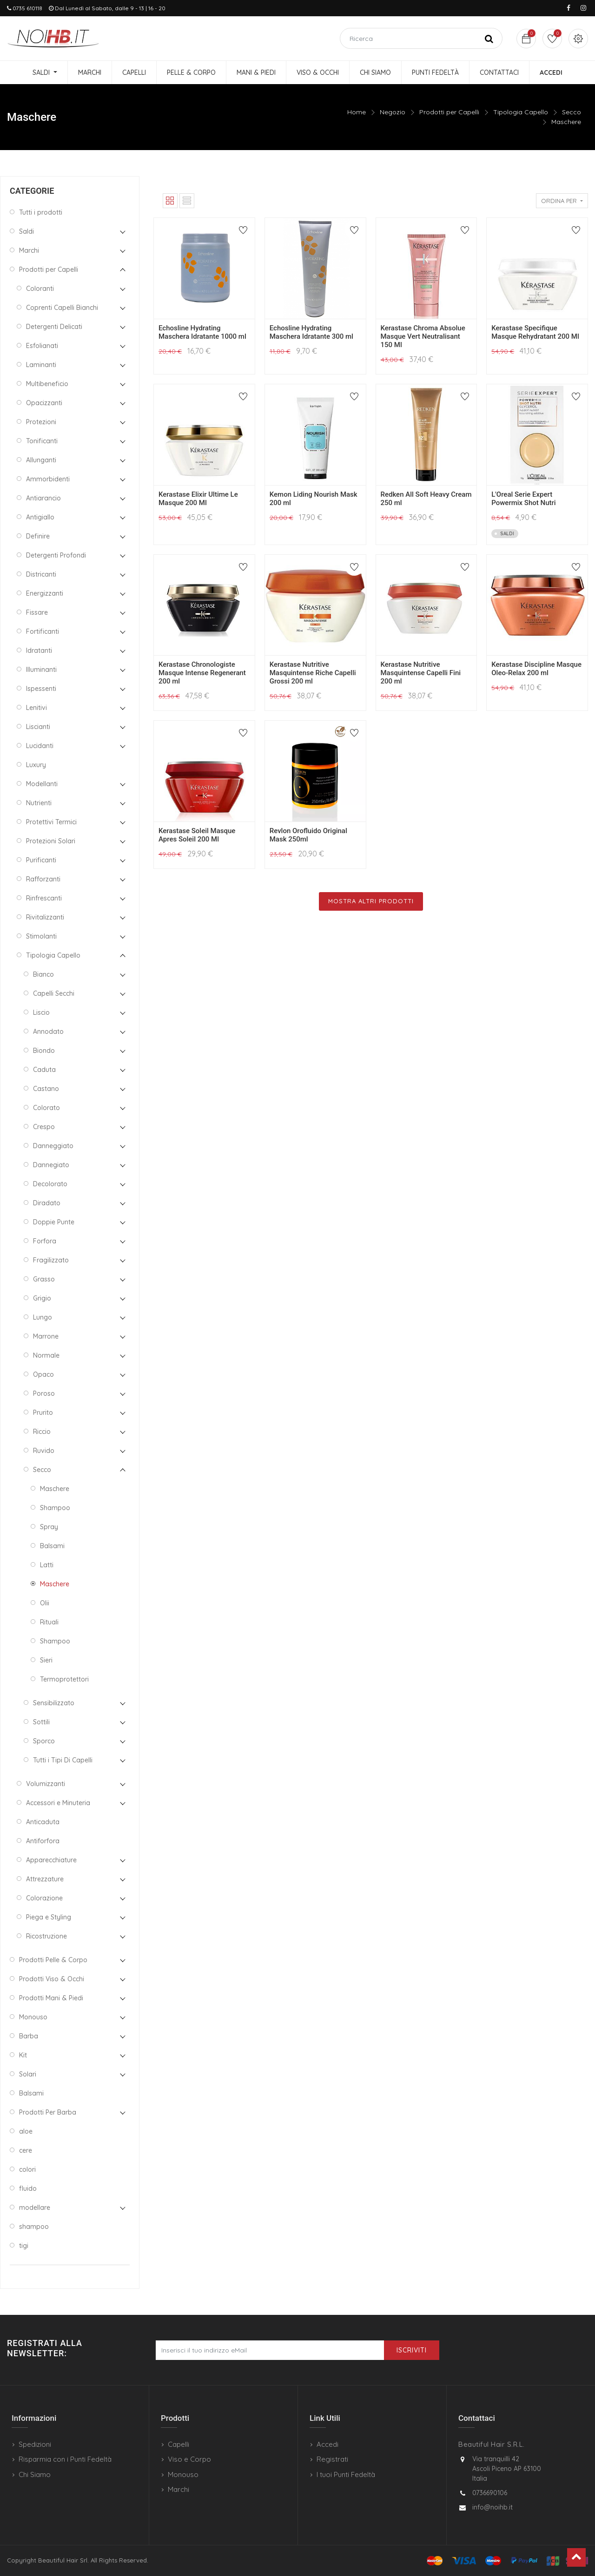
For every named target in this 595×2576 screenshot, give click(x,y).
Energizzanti (44, 593)
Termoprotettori (64, 1679)
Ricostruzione (46, 1936)
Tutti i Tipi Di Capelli (63, 1760)
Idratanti (39, 650)
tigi (23, 2245)
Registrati (332, 2459)
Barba (28, 2036)
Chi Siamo (35, 2474)
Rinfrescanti (44, 898)
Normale (46, 1355)
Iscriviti (412, 2350)
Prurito (43, 1412)
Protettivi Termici (51, 822)
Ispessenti (41, 688)
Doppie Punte (53, 1222)
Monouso (33, 2017)
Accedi (327, 2444)
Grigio (42, 1298)
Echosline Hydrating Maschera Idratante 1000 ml (202, 332)
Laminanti (41, 365)
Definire (38, 536)
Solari (27, 2074)
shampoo (34, 2226)
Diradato (46, 1203)
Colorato (46, 1108)
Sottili (41, 1722)
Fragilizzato (51, 1260)
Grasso (44, 1279)
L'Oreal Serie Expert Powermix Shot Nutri (523, 498)
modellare (34, 2207)
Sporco (44, 1741)
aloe (26, 2131)
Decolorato (50, 1184)
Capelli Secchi (53, 993)
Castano (46, 1088)
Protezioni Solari (50, 841)
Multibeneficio (47, 384)
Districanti (41, 574)
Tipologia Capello (520, 112)
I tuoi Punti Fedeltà (346, 2474)
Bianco (43, 974)
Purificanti (41, 860)
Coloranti (40, 288)
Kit (23, 2055)
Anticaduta (43, 1822)
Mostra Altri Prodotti (371, 901)
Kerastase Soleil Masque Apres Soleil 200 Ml (197, 835)
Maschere (566, 122)
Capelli (178, 2444)
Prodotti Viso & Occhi (51, 1979)
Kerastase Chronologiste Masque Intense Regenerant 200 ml (202, 672)
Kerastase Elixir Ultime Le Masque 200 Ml (198, 498)
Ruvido (43, 1450)
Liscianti (38, 727)
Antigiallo (40, 517)
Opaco (43, 1374)
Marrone (46, 1336)
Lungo (42, 1317)
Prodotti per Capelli (449, 112)
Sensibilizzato (53, 1703)
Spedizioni (35, 2444)
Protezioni (41, 422)
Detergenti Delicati (54, 326)
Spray (49, 1527)
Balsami (52, 1546)
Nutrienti (39, 803)
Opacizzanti (44, 403)
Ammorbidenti (48, 479)
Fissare (37, 612)
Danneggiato (53, 1146)
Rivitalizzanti (45, 917)
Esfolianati (42, 346)
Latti (46, 1565)
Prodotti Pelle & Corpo (53, 1960)
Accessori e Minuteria (58, 1803)
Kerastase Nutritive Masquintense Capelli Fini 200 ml (421, 672)
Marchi (29, 250)
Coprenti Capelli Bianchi (62, 307)
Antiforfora (43, 1841)
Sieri (46, 1660)
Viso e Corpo (189, 2459)
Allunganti (41, 460)
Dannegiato (51, 1165)
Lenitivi (36, 707)
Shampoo (55, 1508)
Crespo (44, 1127)
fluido (28, 2188)
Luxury (36, 765)
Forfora (44, 1241)
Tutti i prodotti (40, 212)
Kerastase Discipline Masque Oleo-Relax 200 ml (536, 668)
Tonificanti (42, 441)
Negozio (392, 112)
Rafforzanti (43, 879)
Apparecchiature (51, 1860)
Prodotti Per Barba (47, 2112)
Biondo (44, 1050)
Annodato (48, 1031)
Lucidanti (39, 746)
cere (25, 2150)
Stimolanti (41, 936)
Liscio (41, 1012)
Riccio (42, 1431)
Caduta (44, 1069)
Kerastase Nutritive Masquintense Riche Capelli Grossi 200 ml (313, 672)
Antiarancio (43, 498)
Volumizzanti (45, 1784)
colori (27, 2169)
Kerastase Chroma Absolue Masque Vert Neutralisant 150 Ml (423, 336)
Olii (44, 1603)
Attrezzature (45, 1879)
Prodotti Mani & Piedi (51, 1998)
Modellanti (42, 784)
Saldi (26, 231)
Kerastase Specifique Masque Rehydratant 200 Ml (535, 332)
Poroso (44, 1393)
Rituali (49, 1622)
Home (356, 112)
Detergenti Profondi (56, 555)
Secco (571, 112)
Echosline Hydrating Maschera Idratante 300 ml (311, 332)
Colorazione (44, 1898)
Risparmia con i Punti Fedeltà (65, 2459)
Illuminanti (41, 669)
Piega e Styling (48, 1917)
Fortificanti (42, 631)
